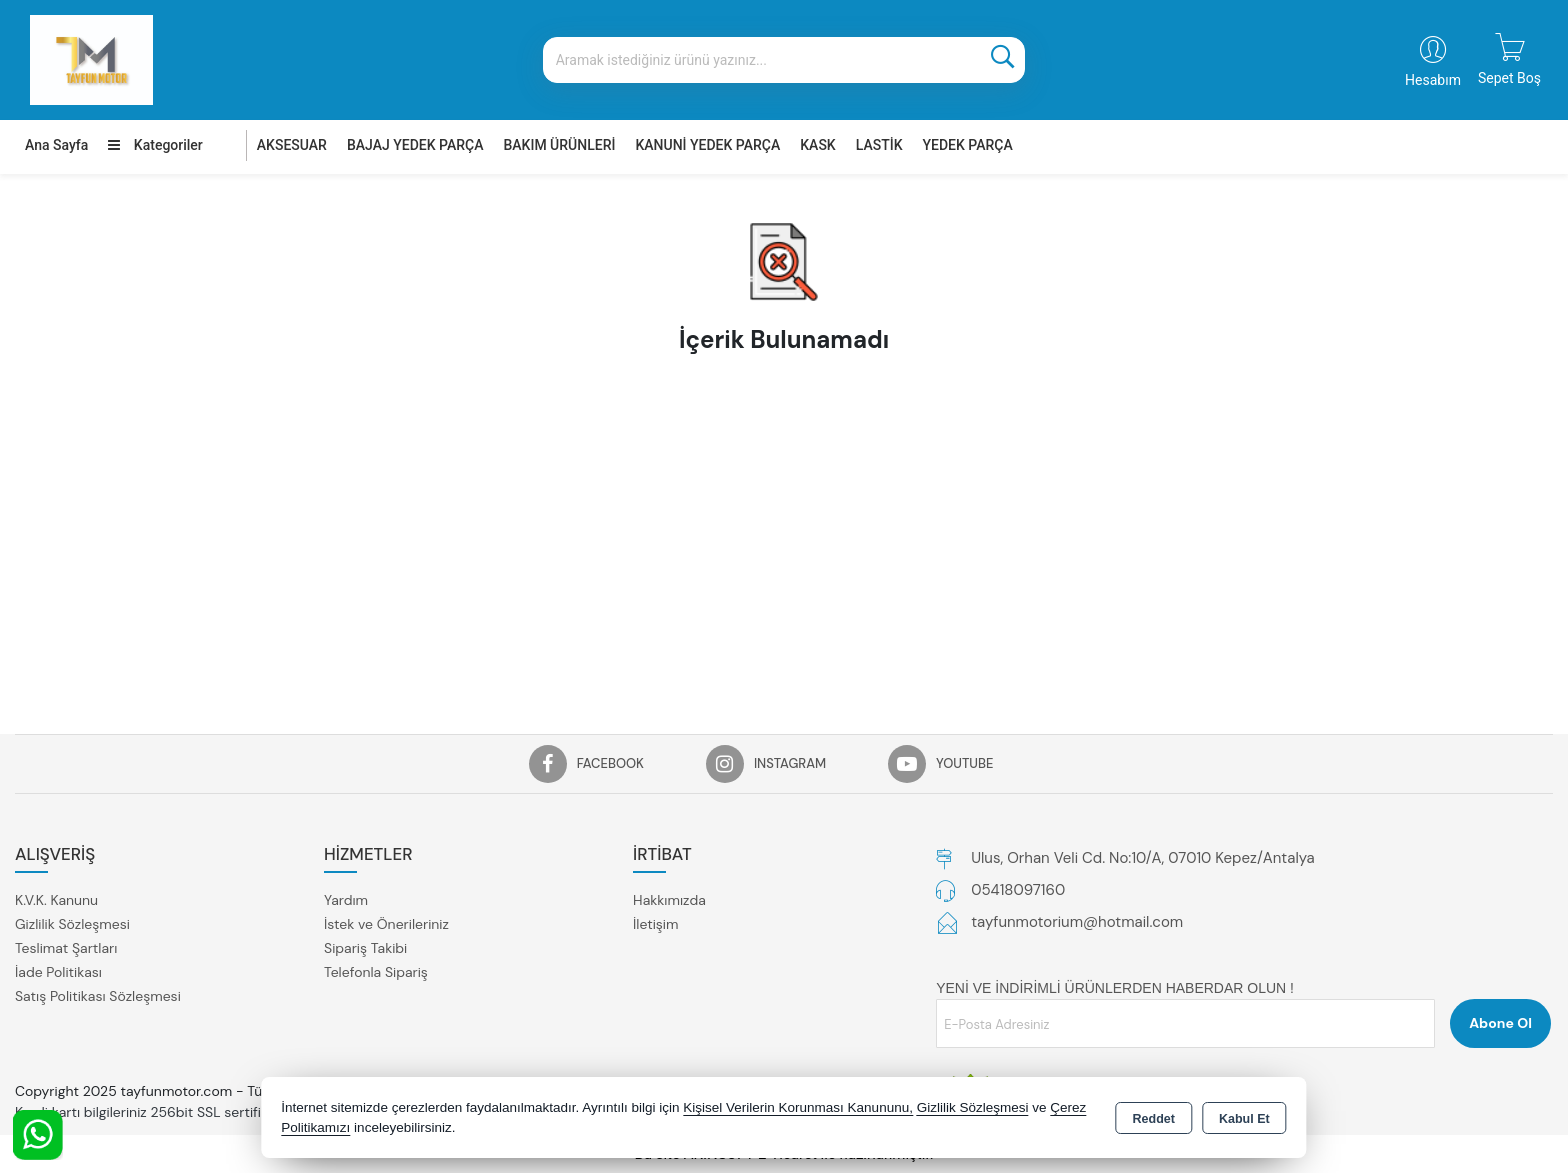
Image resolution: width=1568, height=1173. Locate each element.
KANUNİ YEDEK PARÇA (707, 145)
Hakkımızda (669, 900)
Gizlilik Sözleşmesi (72, 924)
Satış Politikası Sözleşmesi (98, 996)
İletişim (655, 924)
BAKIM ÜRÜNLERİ (559, 145)
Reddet (1154, 1119)
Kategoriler (155, 145)
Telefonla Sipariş (376, 972)
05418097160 (1018, 890)
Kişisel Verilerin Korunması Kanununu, (798, 1107)
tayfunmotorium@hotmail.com (1077, 922)
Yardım (346, 900)
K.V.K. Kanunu (56, 900)
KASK (817, 145)
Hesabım (1433, 80)
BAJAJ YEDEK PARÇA (415, 145)
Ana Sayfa (56, 145)
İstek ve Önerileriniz (386, 924)
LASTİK (879, 145)
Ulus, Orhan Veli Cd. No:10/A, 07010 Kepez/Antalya (1143, 858)
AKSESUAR (292, 145)
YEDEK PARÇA (968, 145)
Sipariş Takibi (365, 948)
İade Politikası (58, 972)
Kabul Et (1244, 1119)
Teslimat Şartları (66, 948)
